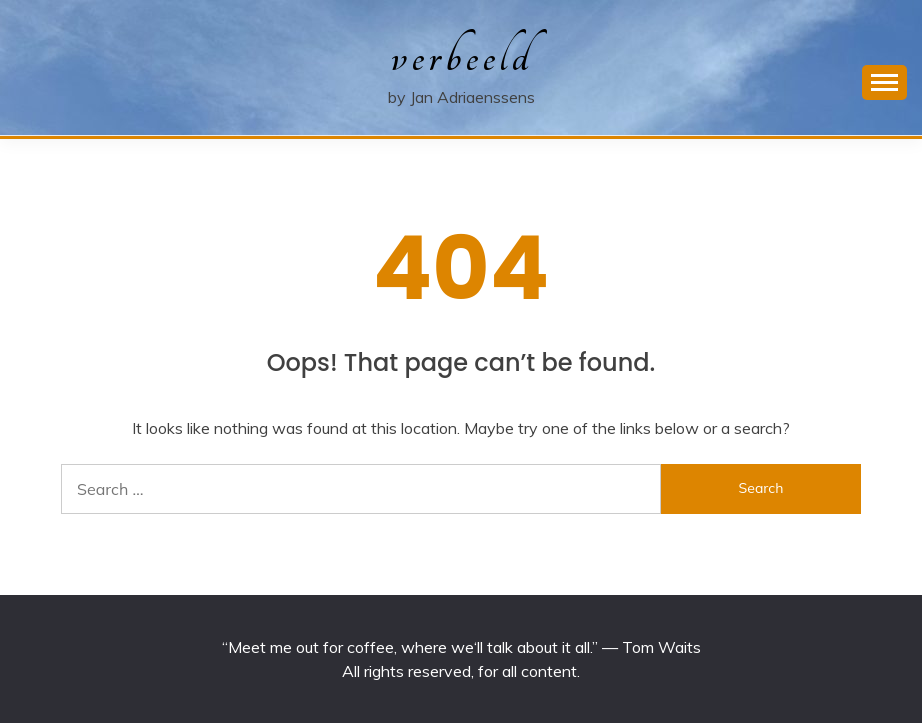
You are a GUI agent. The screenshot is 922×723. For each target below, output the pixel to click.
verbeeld (461, 56)
